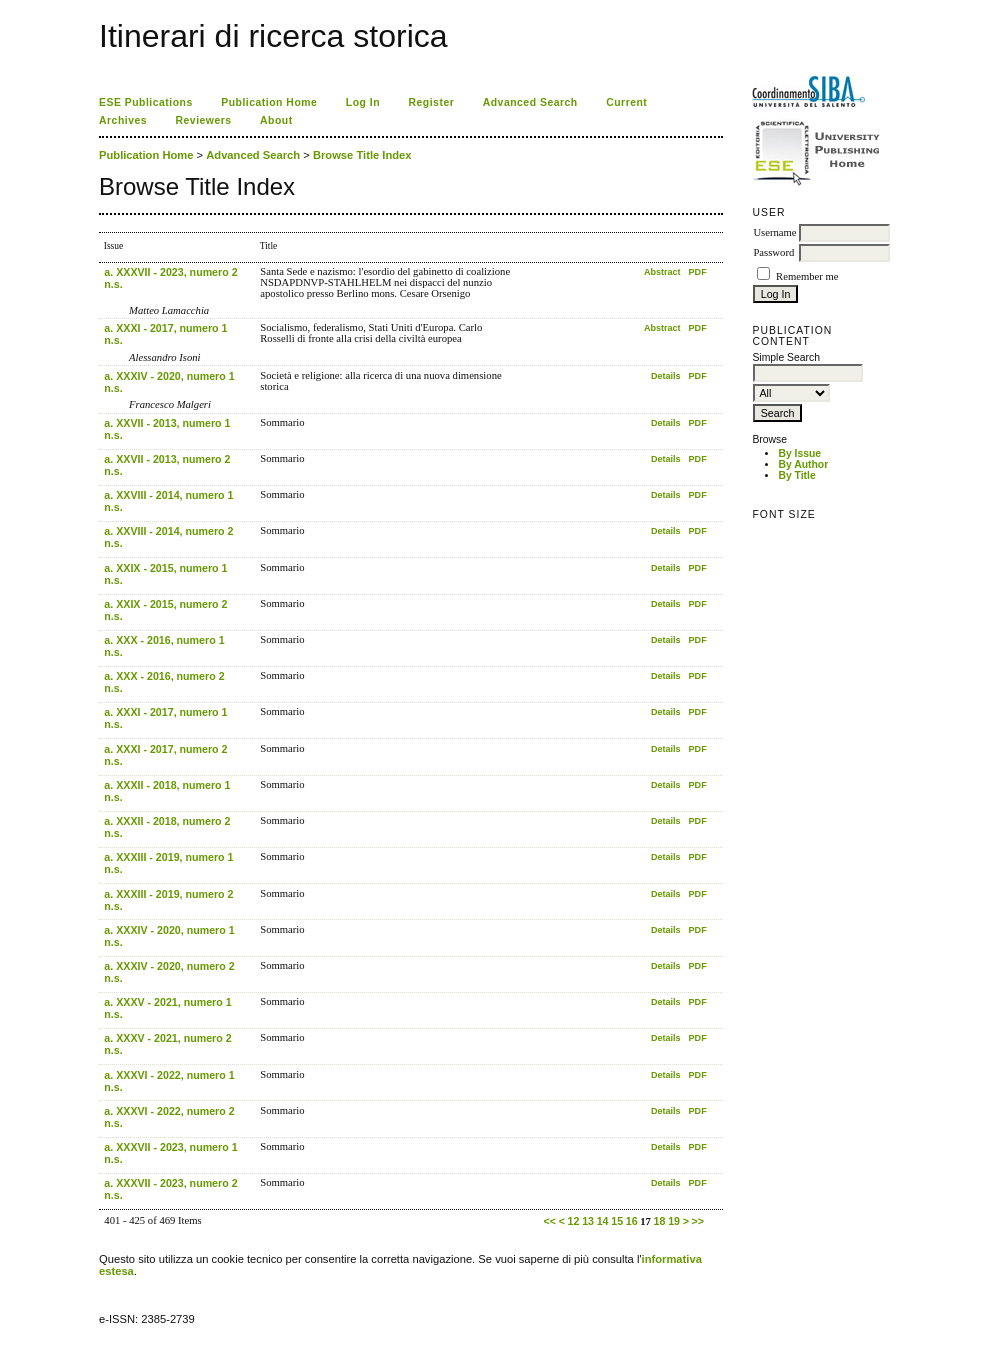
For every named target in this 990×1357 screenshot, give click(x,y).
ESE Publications (146, 102)
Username (774, 232)
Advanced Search (530, 102)
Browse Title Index (362, 155)
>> (698, 1221)
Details (666, 376)
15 (617, 1221)
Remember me (807, 276)
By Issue (799, 453)
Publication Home (269, 102)
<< (550, 1221)
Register (432, 102)
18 (660, 1221)
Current (626, 102)
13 (588, 1221)
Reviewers (204, 120)
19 (674, 1221)
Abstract (662, 272)
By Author (803, 464)
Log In (363, 102)
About (276, 120)
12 (574, 1221)
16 (632, 1221)
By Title (796, 475)
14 (603, 1221)
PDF (698, 272)
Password (773, 252)
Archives (123, 120)
